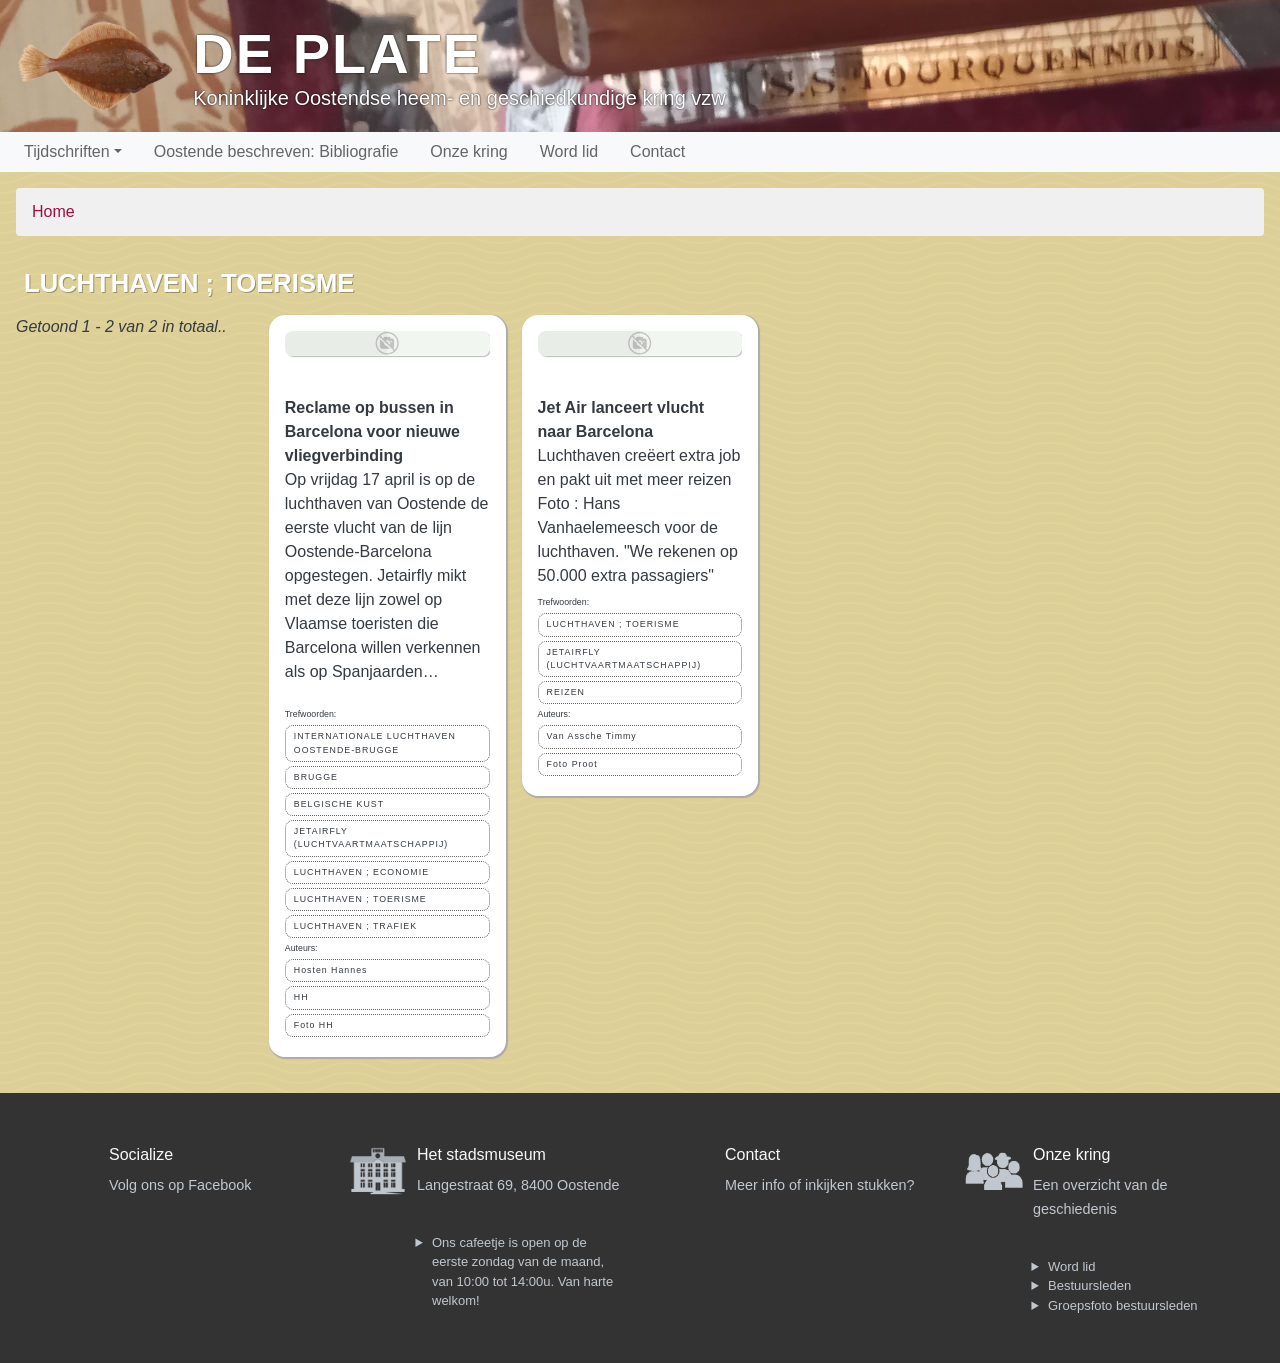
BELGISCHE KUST (339, 804)
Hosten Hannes (331, 970)
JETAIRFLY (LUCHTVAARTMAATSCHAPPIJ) (371, 837)
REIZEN (566, 692)
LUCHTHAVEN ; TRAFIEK (355, 926)
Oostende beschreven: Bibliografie (276, 151)
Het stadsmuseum (481, 1154)
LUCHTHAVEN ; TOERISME (360, 899)
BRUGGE (316, 777)
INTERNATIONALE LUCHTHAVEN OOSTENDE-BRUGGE (375, 742)
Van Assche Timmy (592, 736)
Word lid (569, 151)
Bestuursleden (1089, 1285)
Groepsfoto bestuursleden (1123, 1305)
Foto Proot (572, 764)
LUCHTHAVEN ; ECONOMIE (361, 872)
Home (53, 211)
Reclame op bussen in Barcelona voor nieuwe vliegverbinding (372, 431)
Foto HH (314, 1025)
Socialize (141, 1154)
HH (301, 997)
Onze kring (468, 151)
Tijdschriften (67, 151)
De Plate (337, 53)
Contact (657, 151)
